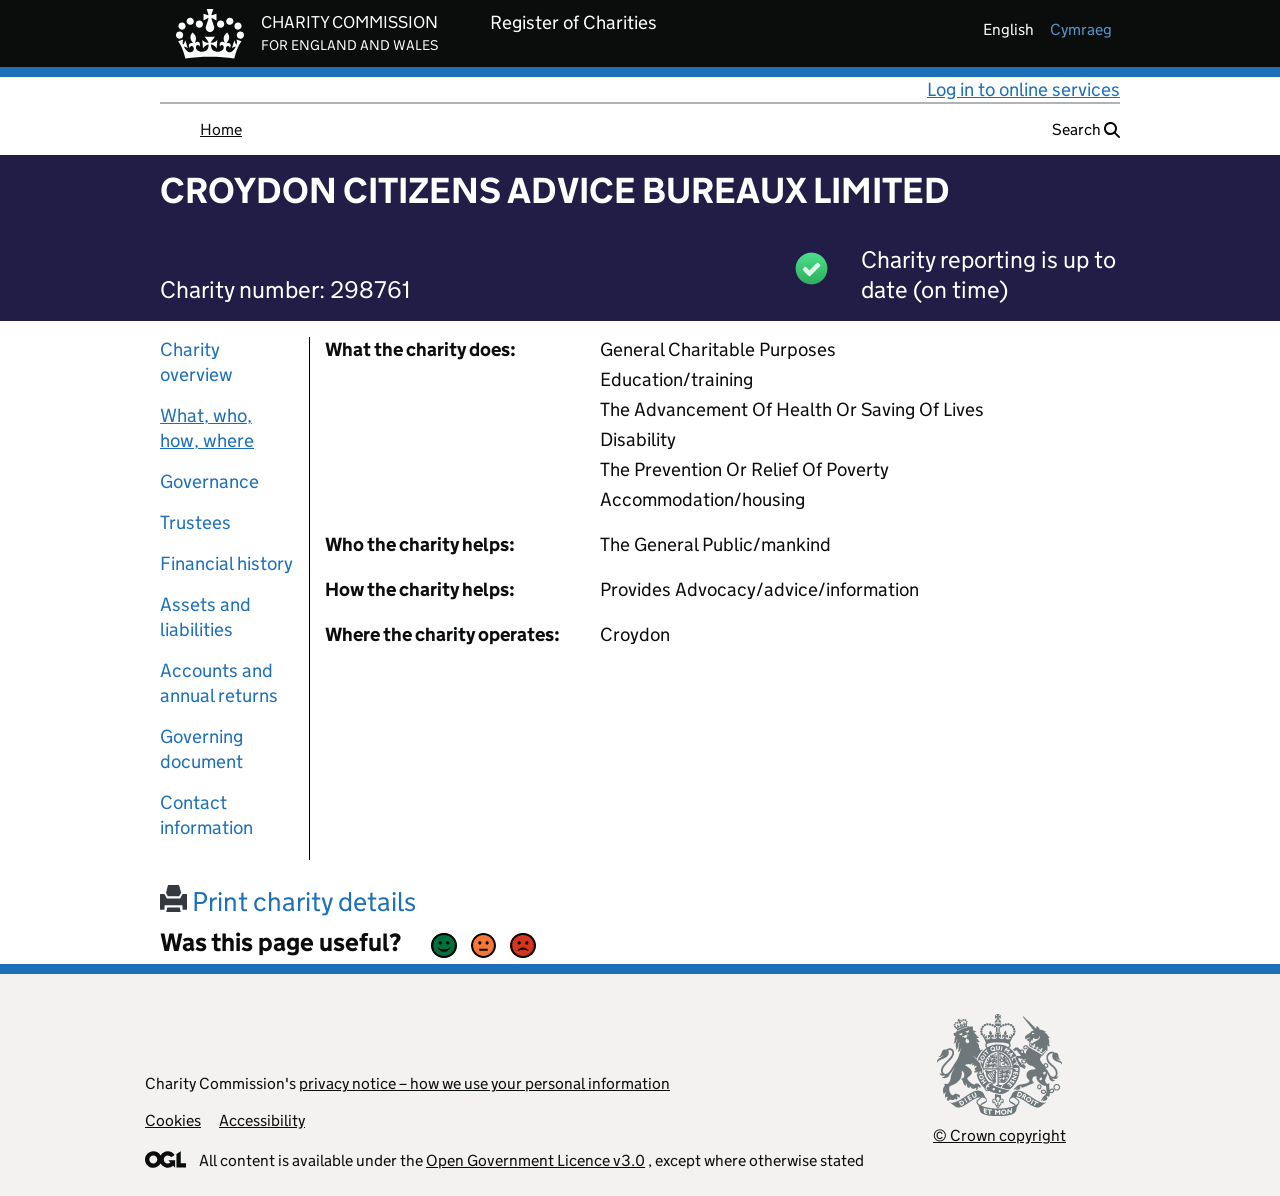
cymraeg (1081, 29)
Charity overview (196, 362)
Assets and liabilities (205, 617)
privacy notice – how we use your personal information (484, 1083)
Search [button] (1086, 129)
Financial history (226, 563)
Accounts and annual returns (219, 683)
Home (221, 129)
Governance (209, 481)
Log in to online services (1023, 89)
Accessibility (262, 1120)
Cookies (173, 1120)
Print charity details (288, 901)
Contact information (206, 815)
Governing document (201, 749)
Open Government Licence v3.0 (535, 1160)
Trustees (195, 522)
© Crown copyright (999, 1135)
